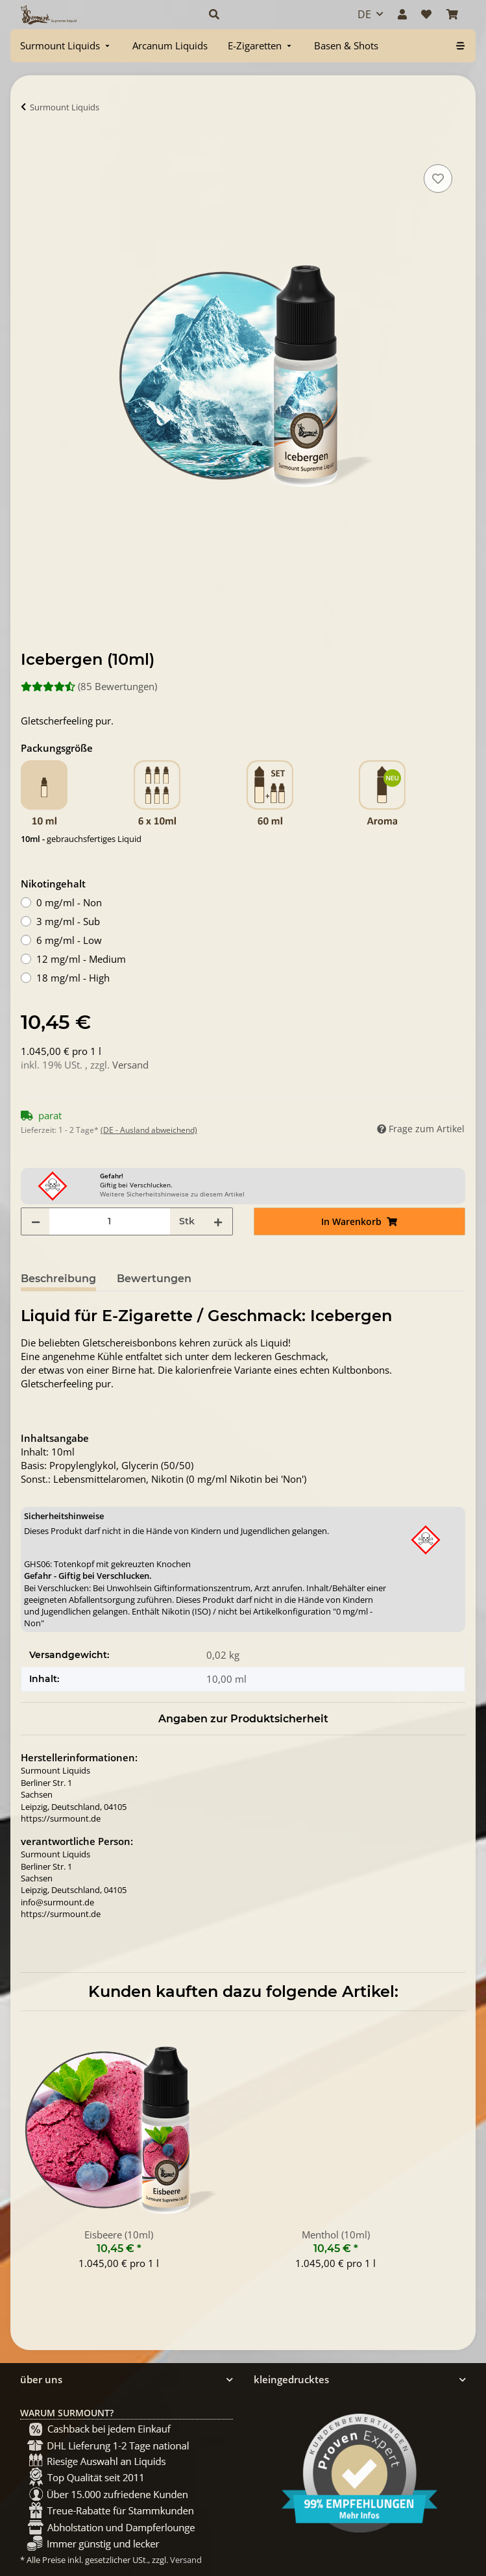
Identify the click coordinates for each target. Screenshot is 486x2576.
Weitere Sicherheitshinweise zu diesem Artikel (172, 1193)
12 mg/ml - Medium (81, 958)
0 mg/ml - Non (69, 902)
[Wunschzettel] (426, 14)
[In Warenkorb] (31, 147)
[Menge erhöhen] (218, 1221)
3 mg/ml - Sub (68, 921)
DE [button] (364, 14)
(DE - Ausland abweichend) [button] (149, 1129)
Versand (130, 1064)
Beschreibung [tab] (58, 1278)
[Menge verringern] (35, 1221)
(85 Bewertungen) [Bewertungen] (89, 686)
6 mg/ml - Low (69, 940)
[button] (269, 14)
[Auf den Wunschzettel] (438, 178)
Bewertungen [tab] (154, 1278)
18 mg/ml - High (73, 977)
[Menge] (109, 1221)
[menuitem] (66, 45)
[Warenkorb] (452, 14)
